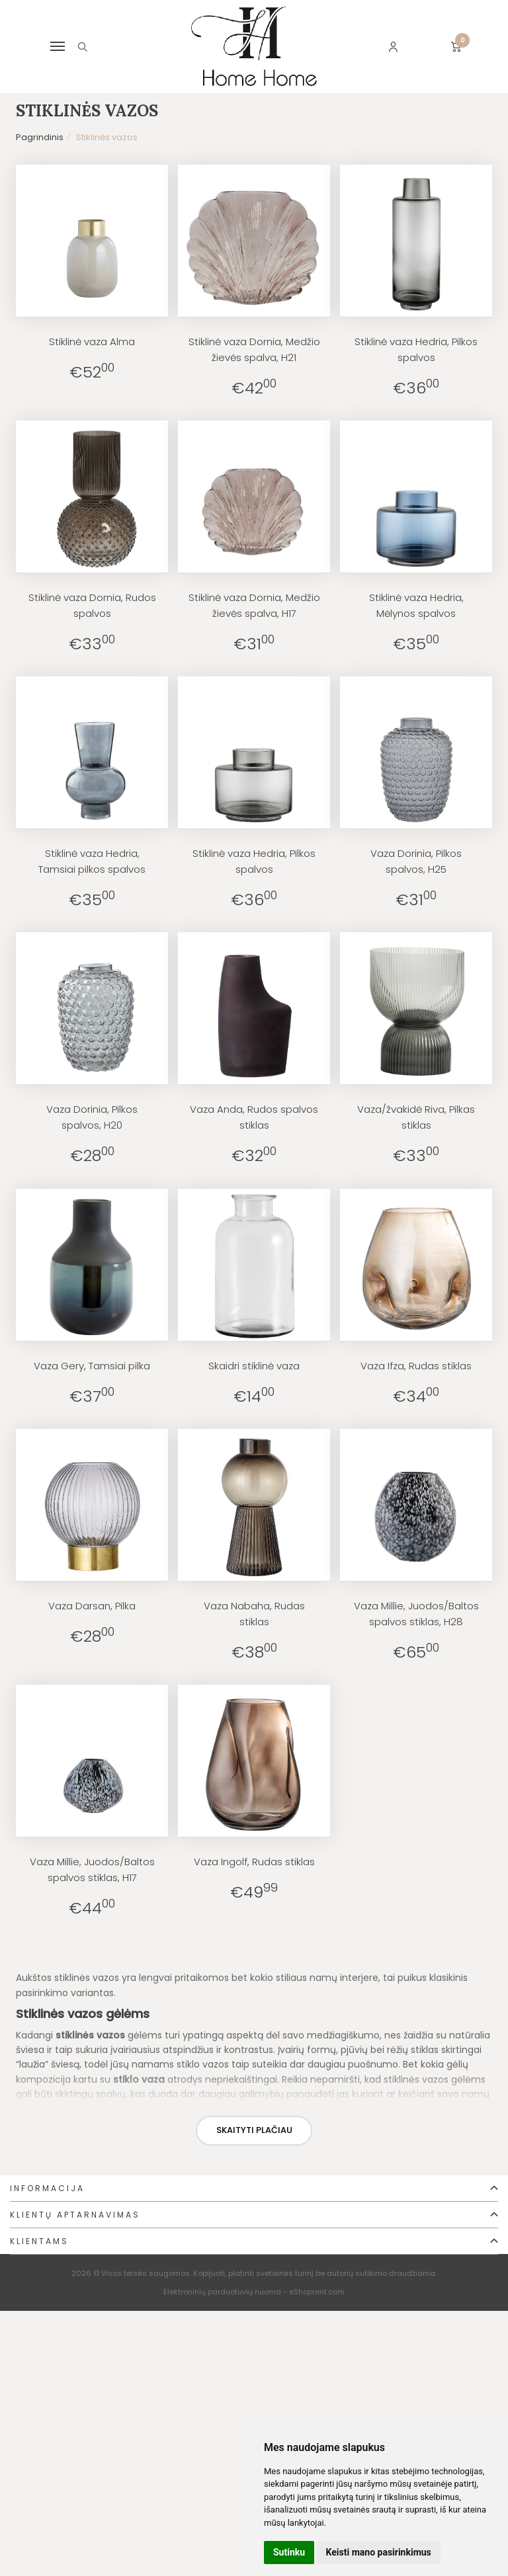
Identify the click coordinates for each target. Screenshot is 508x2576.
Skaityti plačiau (254, 2130)
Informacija (47, 2188)
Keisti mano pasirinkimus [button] (378, 2552)
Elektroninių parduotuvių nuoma (222, 2291)
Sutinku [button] (289, 2552)
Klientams (39, 2241)
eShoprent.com (317, 2291)
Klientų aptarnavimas (75, 2214)
